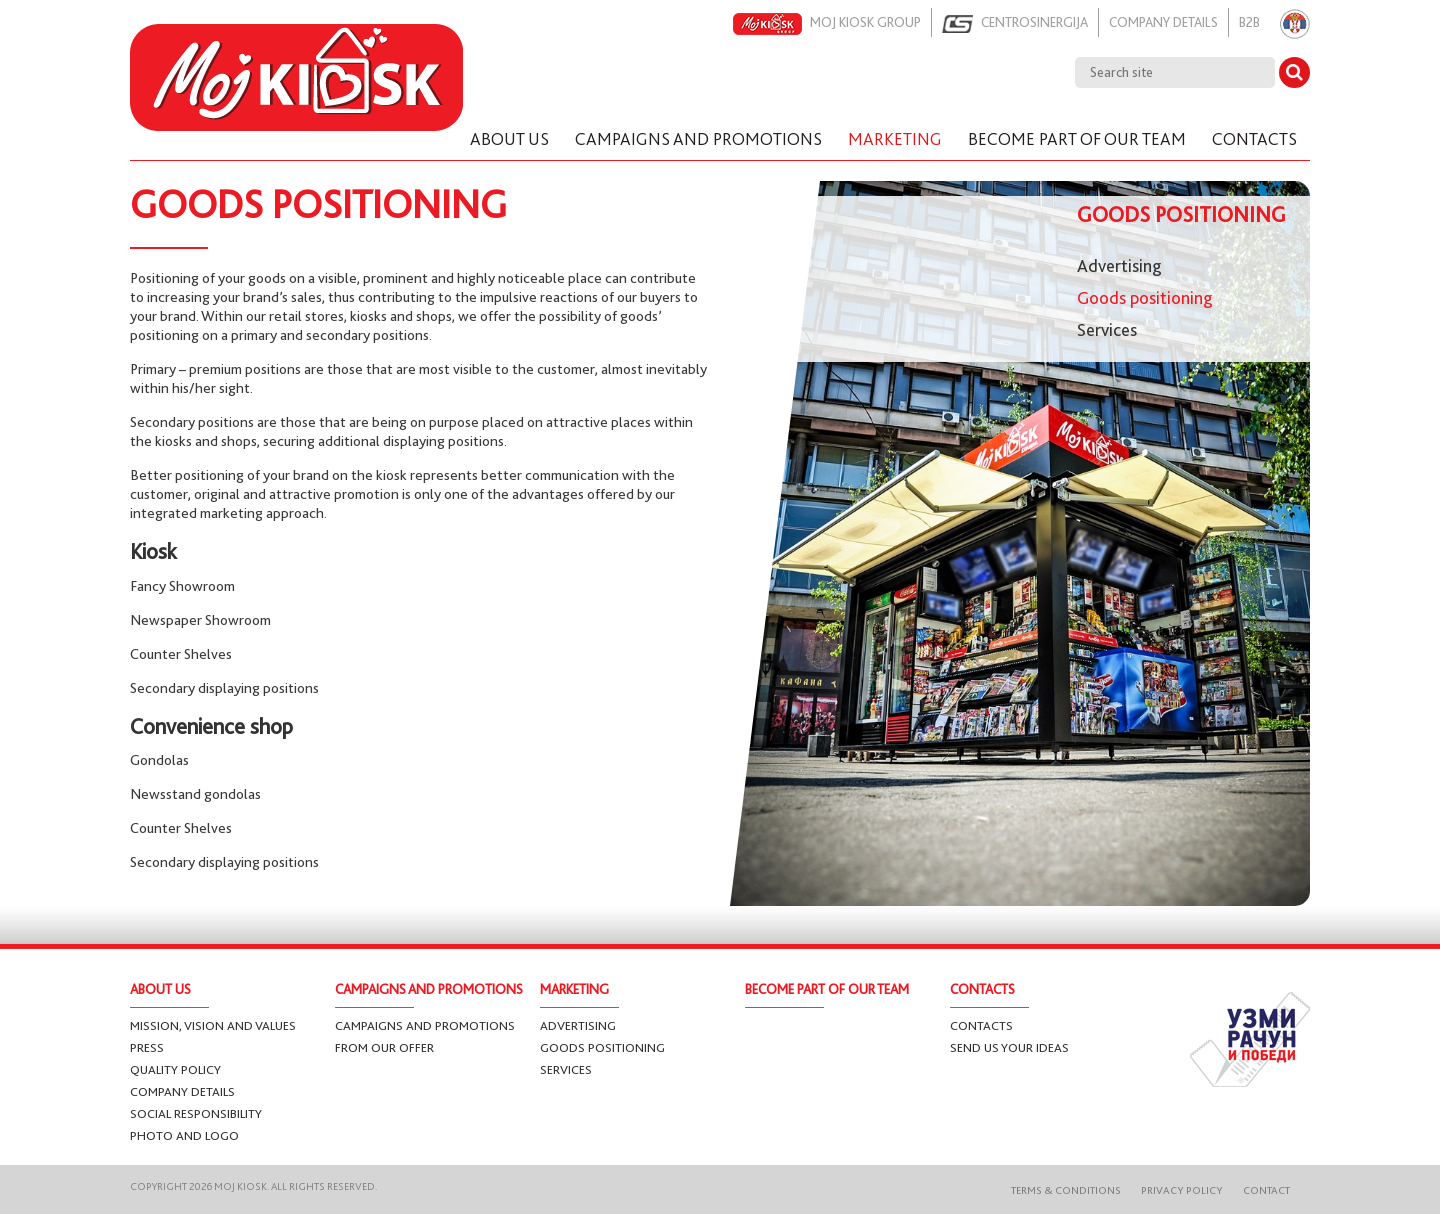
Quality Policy (175, 1069)
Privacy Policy (1182, 1190)
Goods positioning (1145, 298)
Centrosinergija (1015, 24)
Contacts (981, 1025)
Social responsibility (196, 1113)
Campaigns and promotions (425, 1025)
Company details (1163, 22)
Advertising (1119, 266)
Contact (1266, 1190)
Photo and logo (184, 1135)
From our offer (384, 1047)
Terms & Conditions (1066, 1190)
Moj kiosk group (827, 24)
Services (1107, 330)
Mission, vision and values (213, 1025)
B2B (1249, 22)
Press (147, 1047)
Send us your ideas (1009, 1047)
